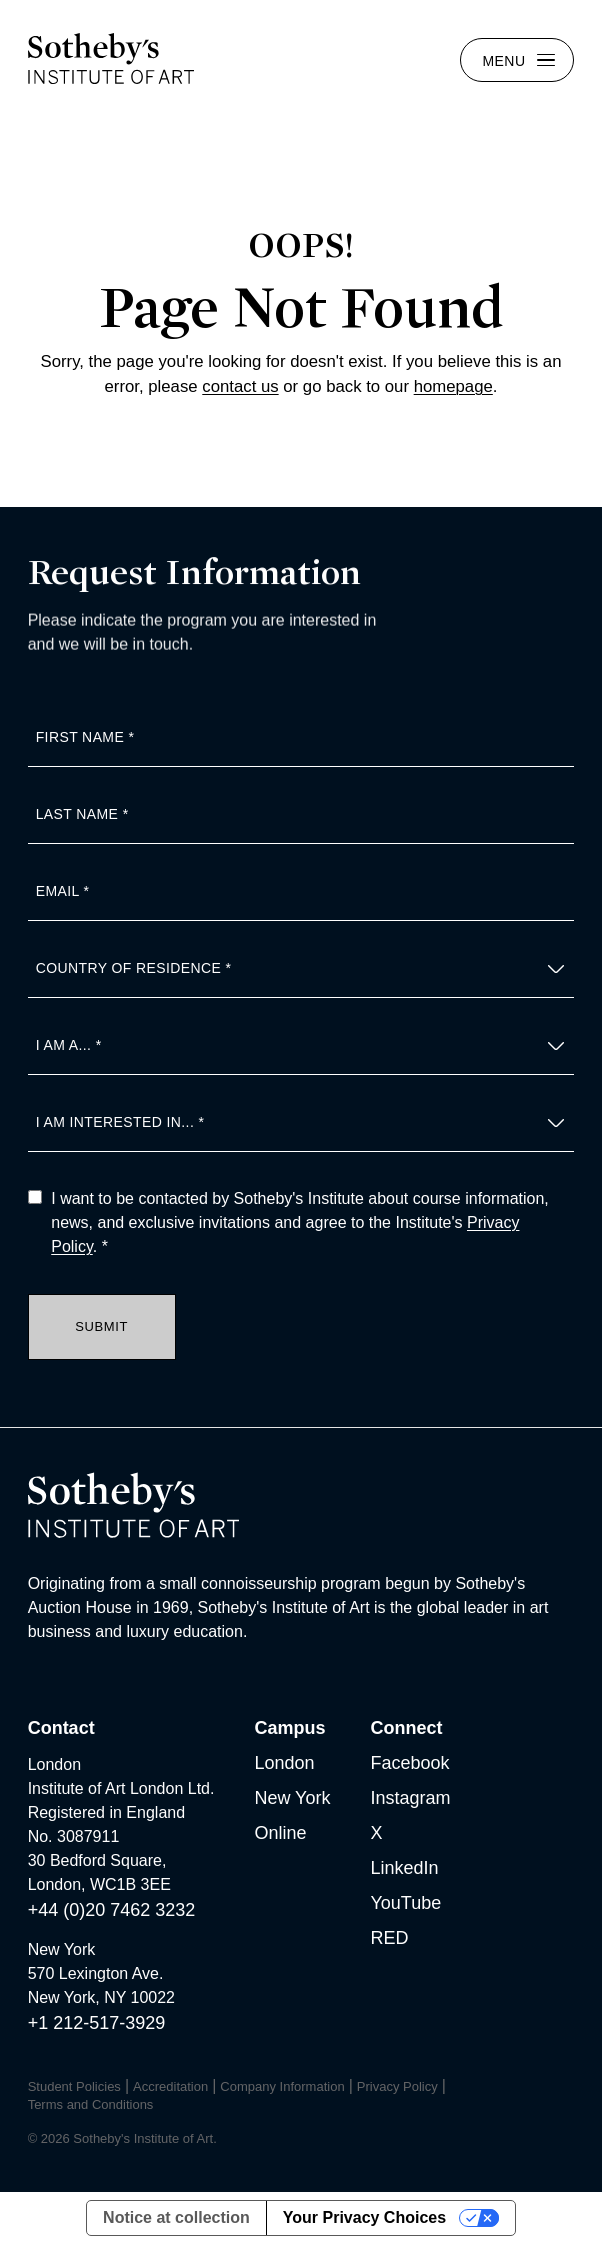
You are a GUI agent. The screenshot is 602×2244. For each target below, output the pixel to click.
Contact (61, 1728)
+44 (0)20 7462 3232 (112, 1910)
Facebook (409, 1763)
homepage (453, 386)
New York (292, 1798)
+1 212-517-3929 (97, 2023)
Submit (101, 1326)
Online (280, 1833)
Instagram (410, 1798)
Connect (406, 1728)
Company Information (282, 2086)
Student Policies (74, 2086)
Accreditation (170, 2086)
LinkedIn (404, 1868)
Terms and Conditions (91, 2104)
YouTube (405, 1903)
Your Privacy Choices (364, 2217)
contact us (240, 386)
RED (389, 1938)
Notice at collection (176, 2217)
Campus (289, 1728)
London (284, 1763)
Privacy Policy (397, 2086)
